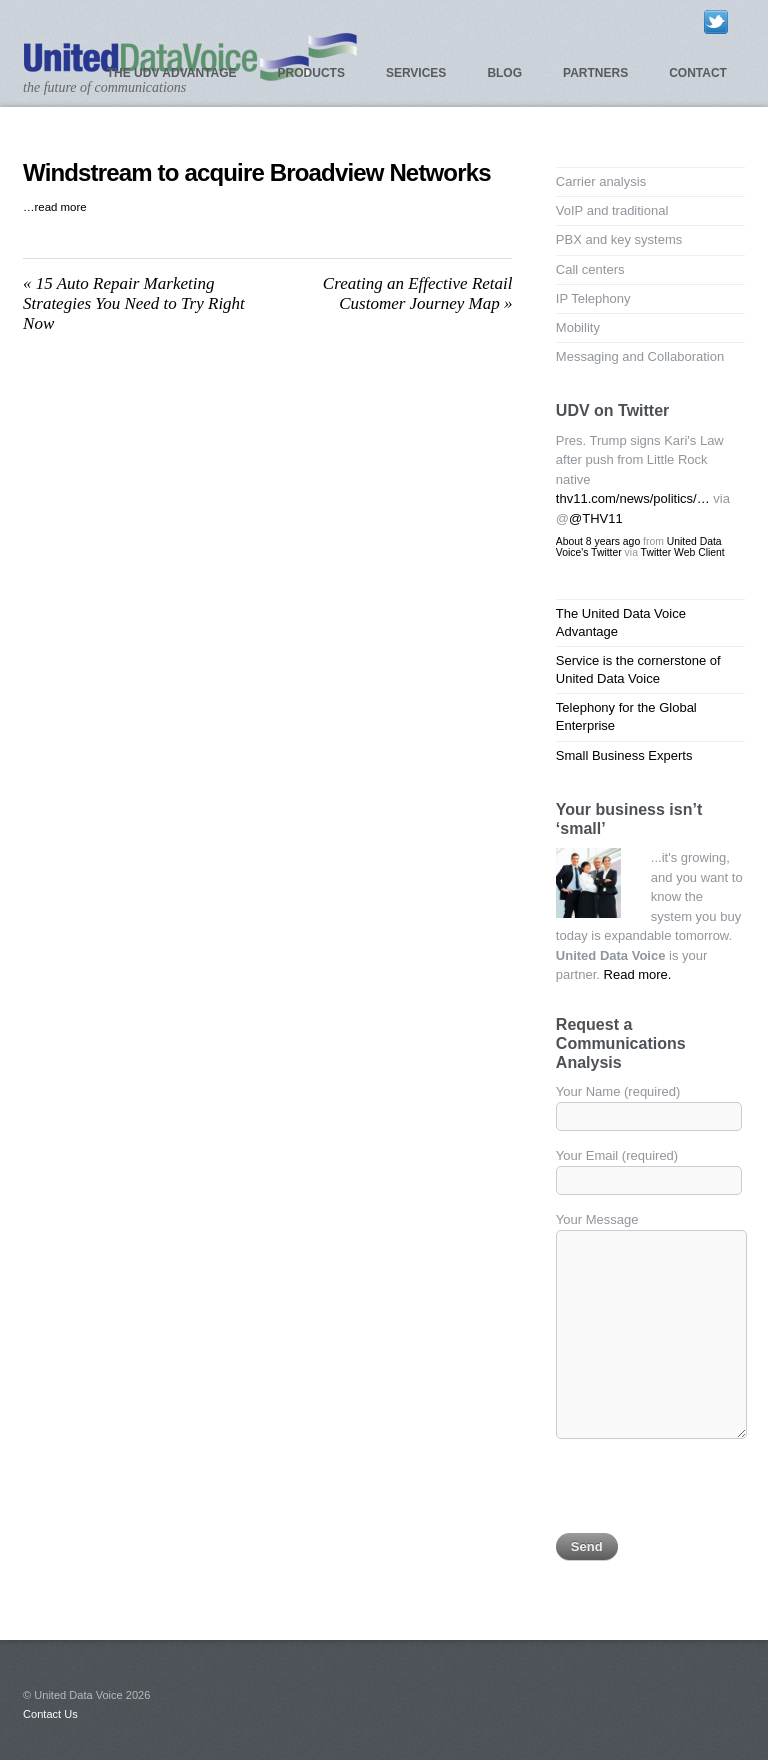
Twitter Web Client (683, 552)
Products (311, 73)
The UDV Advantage (172, 73)
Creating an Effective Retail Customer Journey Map (418, 293)
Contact (698, 73)
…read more (55, 207)
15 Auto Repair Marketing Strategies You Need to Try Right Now (134, 304)
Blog (504, 73)
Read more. (638, 974)
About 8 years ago (598, 541)
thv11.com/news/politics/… (633, 498)
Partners (595, 73)
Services (416, 73)
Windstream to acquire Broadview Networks (257, 172)
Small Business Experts (624, 755)
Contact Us (50, 1714)
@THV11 (596, 518)
